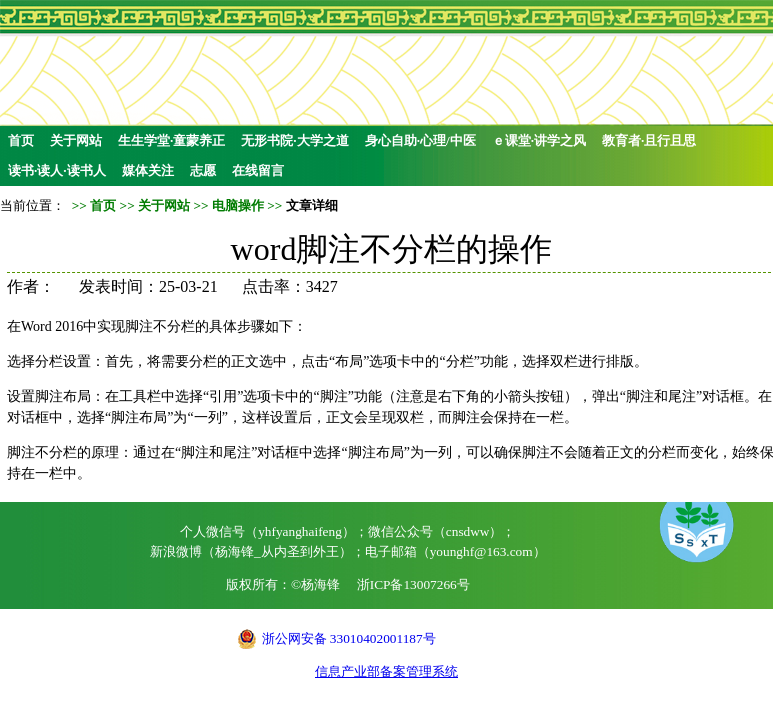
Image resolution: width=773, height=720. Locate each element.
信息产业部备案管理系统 (386, 671)
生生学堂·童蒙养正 (171, 140)
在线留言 (258, 170)
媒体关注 (148, 170)
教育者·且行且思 (649, 140)
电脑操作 (238, 205)
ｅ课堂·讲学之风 (539, 140)
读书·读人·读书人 (57, 170)
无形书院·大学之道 (294, 140)
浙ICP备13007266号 (413, 584)
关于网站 (76, 140)
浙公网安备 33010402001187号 (349, 638)
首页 (21, 140)
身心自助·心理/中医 (420, 140)
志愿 (203, 170)
